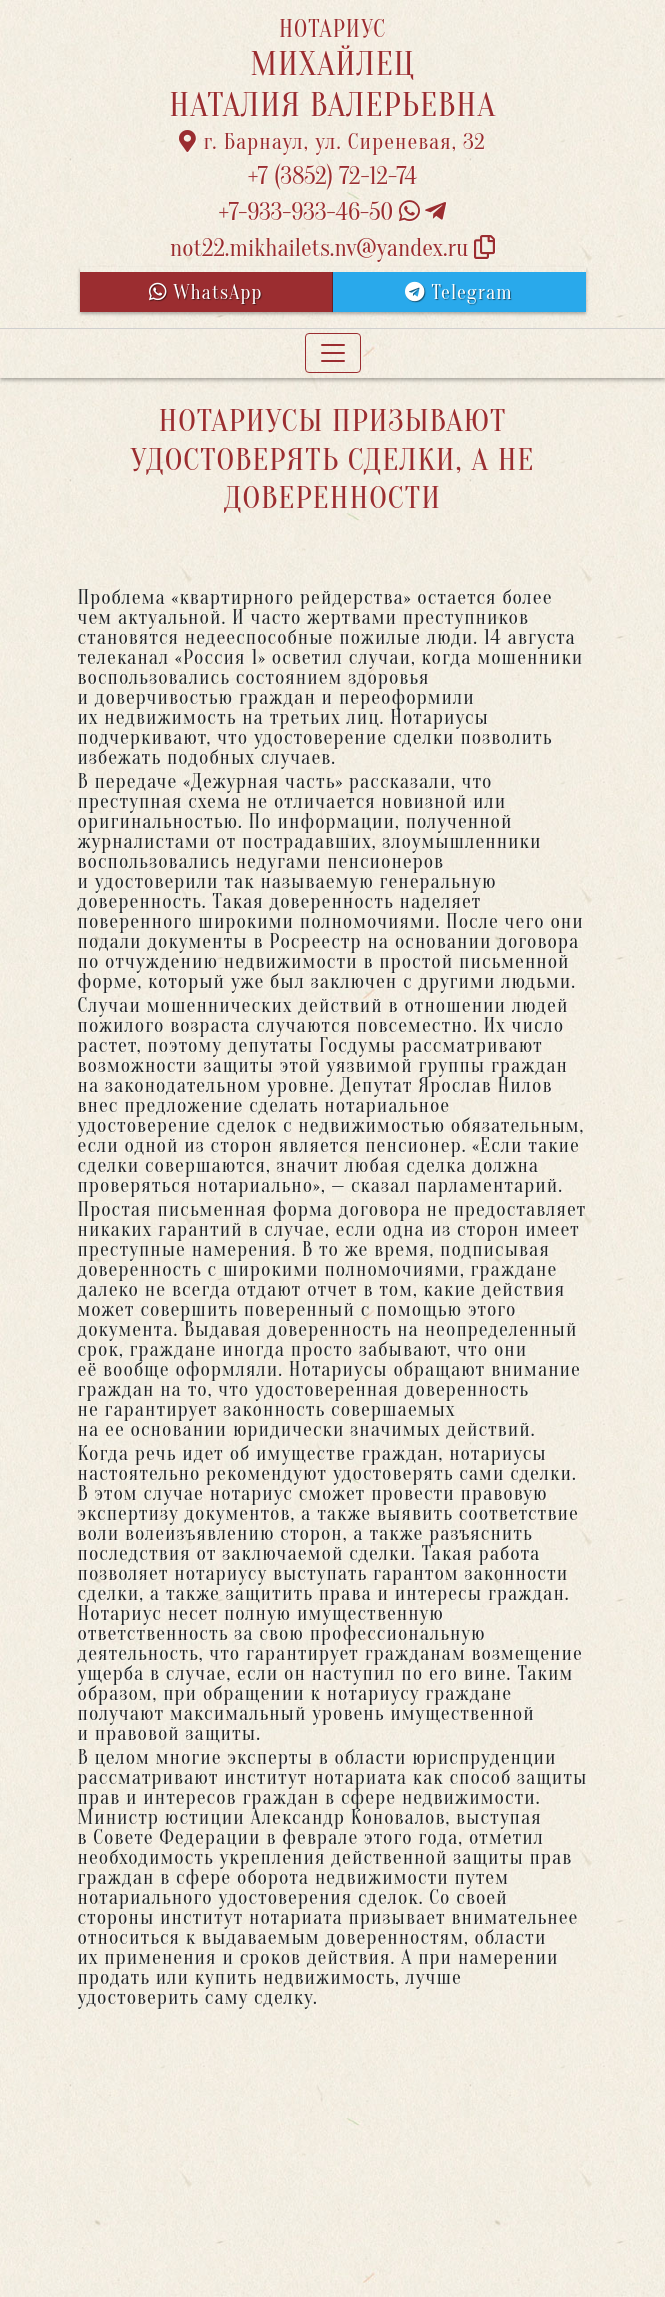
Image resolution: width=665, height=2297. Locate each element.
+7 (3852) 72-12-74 (332, 176)
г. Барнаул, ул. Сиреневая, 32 (332, 142)
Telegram (458, 292)
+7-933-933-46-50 (333, 212)
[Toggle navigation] (333, 353)
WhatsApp (206, 292)
